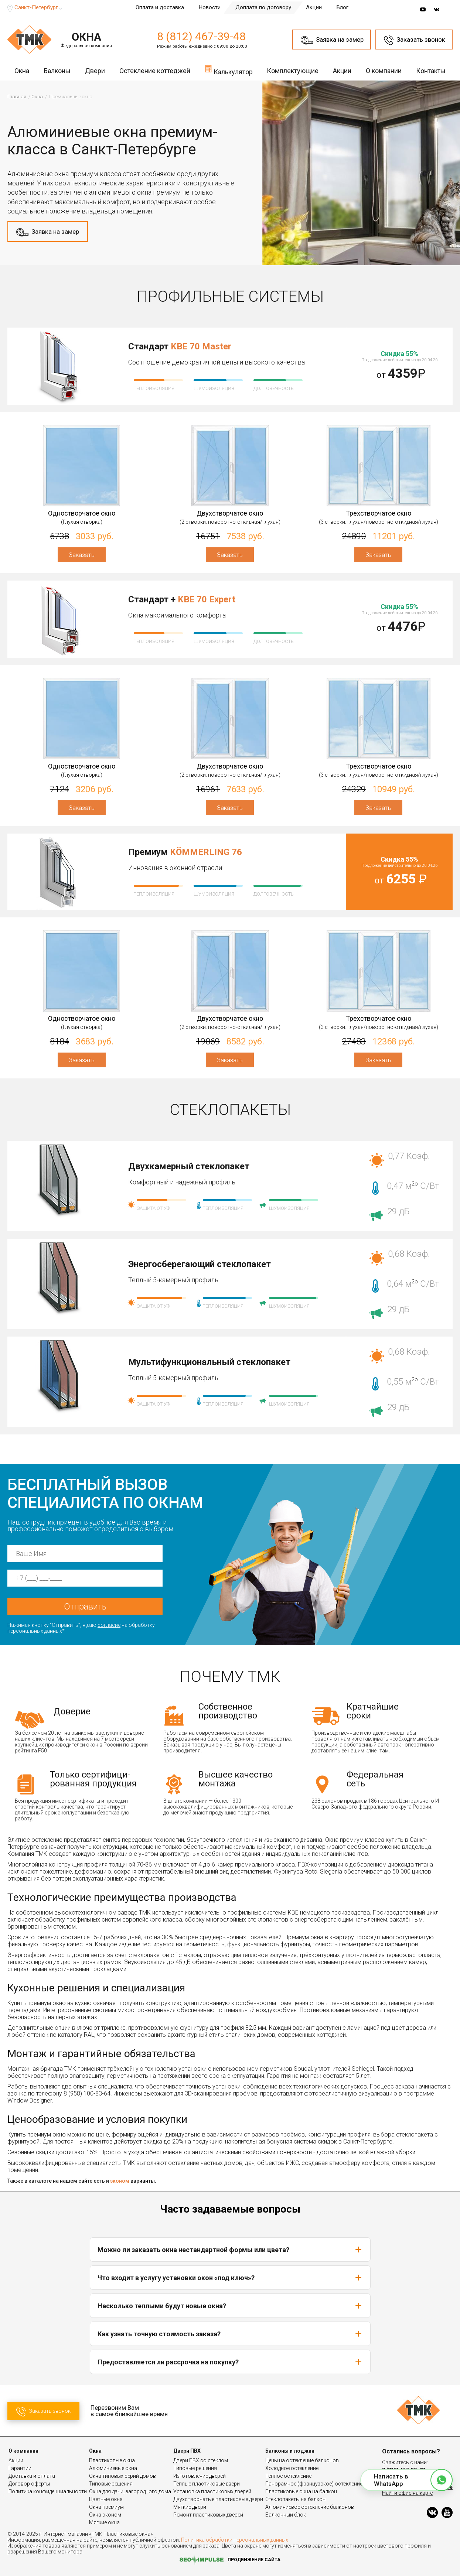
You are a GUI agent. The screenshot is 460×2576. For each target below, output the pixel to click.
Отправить (85, 1606)
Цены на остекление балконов (302, 2460)
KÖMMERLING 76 (206, 852)
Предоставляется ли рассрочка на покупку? (230, 2361)
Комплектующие (292, 71)
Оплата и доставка (160, 7)
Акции (314, 7)
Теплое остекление (288, 2476)
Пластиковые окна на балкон (301, 2491)
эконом (119, 2181)
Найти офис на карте (407, 2493)
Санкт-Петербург (36, 7)
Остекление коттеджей (154, 71)
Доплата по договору (263, 7)
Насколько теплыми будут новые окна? (230, 2305)
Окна (21, 71)
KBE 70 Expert (206, 599)
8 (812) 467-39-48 (201, 36)
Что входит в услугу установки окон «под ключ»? (230, 2277)
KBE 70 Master (201, 346)
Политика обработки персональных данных (234, 2540)
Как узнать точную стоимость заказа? (230, 2333)
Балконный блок (285, 2515)
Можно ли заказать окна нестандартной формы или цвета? (230, 2249)
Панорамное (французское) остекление (313, 2484)
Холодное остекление (291, 2468)
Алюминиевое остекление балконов (309, 2507)
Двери (95, 71)
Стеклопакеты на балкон (295, 2499)
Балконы (57, 71)
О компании (384, 71)
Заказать (82, 554)
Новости (210, 7)
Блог (342, 7)
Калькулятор (229, 70)
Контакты (431, 71)
